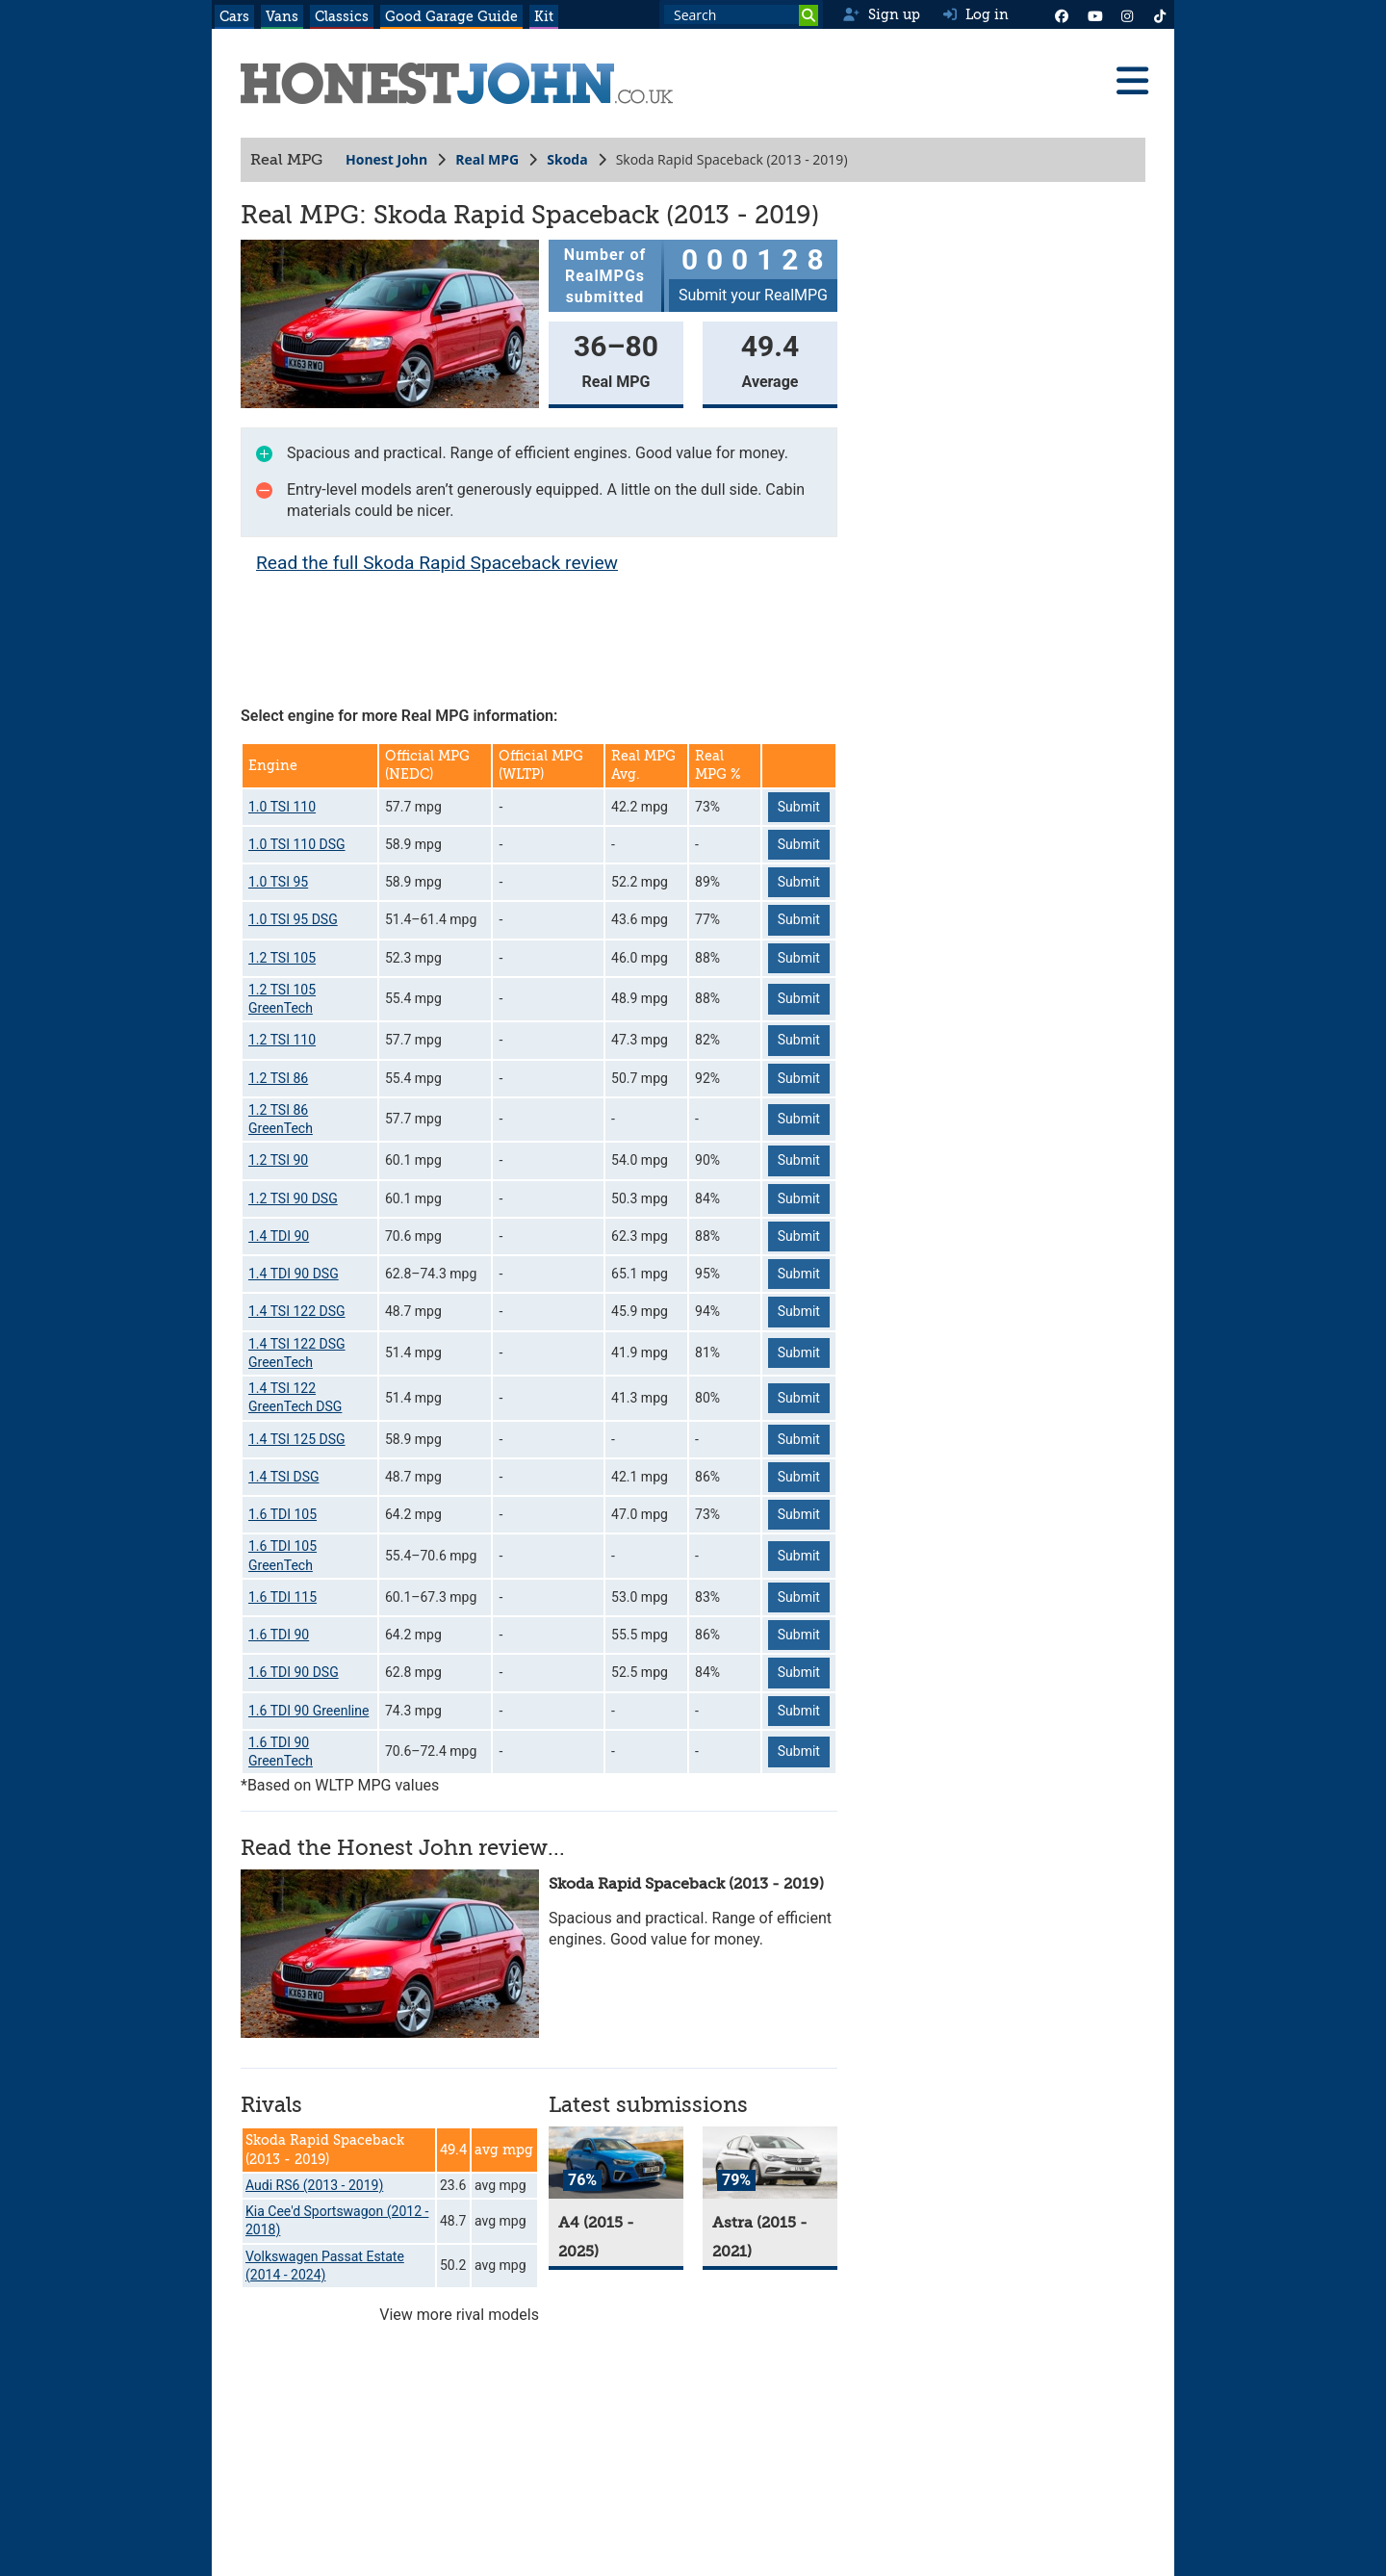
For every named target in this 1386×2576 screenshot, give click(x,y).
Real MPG (487, 159)
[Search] (808, 15)
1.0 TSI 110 (282, 806)
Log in (976, 14)
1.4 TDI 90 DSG (293, 1273)
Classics (342, 16)
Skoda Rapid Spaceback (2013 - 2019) (686, 1884)
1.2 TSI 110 (282, 1039)
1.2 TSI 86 (278, 1078)
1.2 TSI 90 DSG (293, 1198)
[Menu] (1132, 81)
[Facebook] (1061, 14)
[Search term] (741, 14)
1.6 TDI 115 (282, 1597)
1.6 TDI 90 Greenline (308, 1710)
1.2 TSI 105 (282, 958)
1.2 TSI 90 (278, 1160)
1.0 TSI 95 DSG (293, 919)
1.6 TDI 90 (278, 1634)
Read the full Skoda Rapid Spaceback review (437, 563)
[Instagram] (1127, 14)
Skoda (567, 159)
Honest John (386, 159)
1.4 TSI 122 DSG (297, 1311)
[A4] (616, 2162)
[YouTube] (1094, 14)
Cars (234, 16)
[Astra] (770, 2162)
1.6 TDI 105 (282, 1514)
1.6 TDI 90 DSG (293, 1672)
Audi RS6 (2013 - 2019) (314, 2185)
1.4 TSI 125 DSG (297, 1439)
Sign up (881, 14)
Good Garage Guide (451, 16)
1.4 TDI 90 (278, 1236)
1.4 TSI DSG (284, 1476)
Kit (543, 16)
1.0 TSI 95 (278, 881)
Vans (282, 16)
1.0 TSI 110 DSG (297, 844)
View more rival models (459, 2315)
